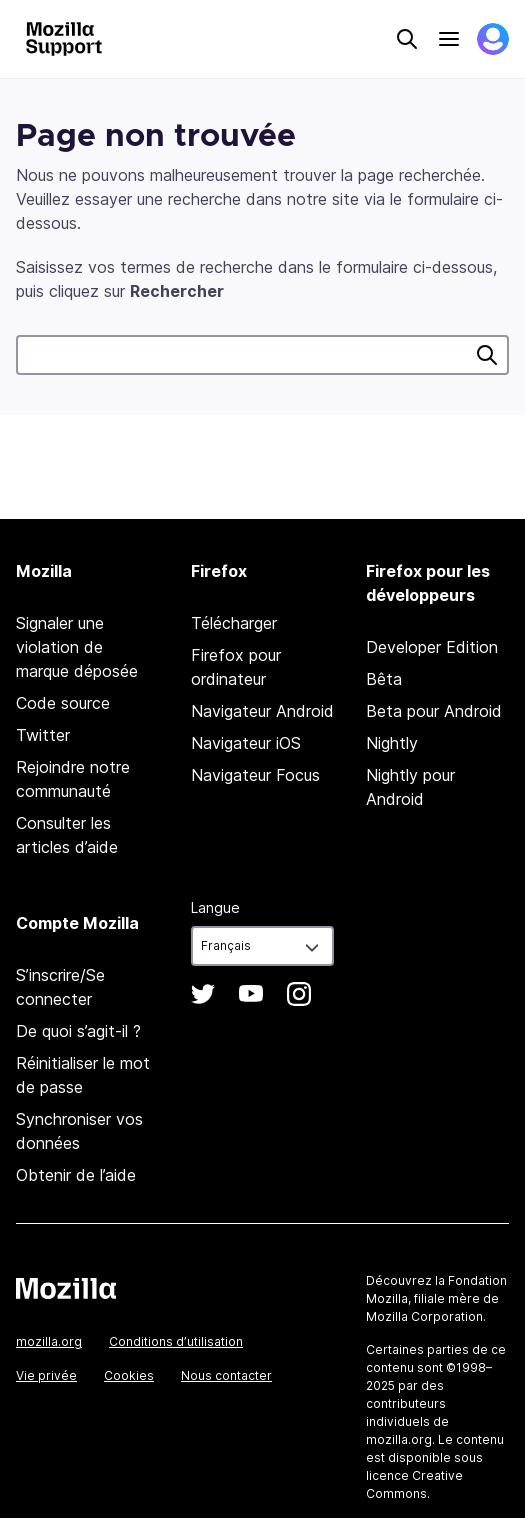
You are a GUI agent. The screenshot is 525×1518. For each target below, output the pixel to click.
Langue (215, 907)
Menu (449, 39)
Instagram (299, 994)
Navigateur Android (262, 711)
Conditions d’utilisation (176, 1341)
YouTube (251, 994)
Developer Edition (432, 647)
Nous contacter (226, 1375)
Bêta (384, 679)
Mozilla (66, 1288)
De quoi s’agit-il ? (78, 1031)
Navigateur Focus (255, 775)
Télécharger (234, 623)
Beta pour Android (434, 711)
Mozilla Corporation (424, 1316)
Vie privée (46, 1375)
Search (407, 39)
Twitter (43, 735)
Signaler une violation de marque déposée (77, 647)
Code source (63, 703)
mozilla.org (49, 1341)
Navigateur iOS (246, 743)
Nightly (392, 743)
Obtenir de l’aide (76, 1175)
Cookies (129, 1375)
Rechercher (487, 355)
